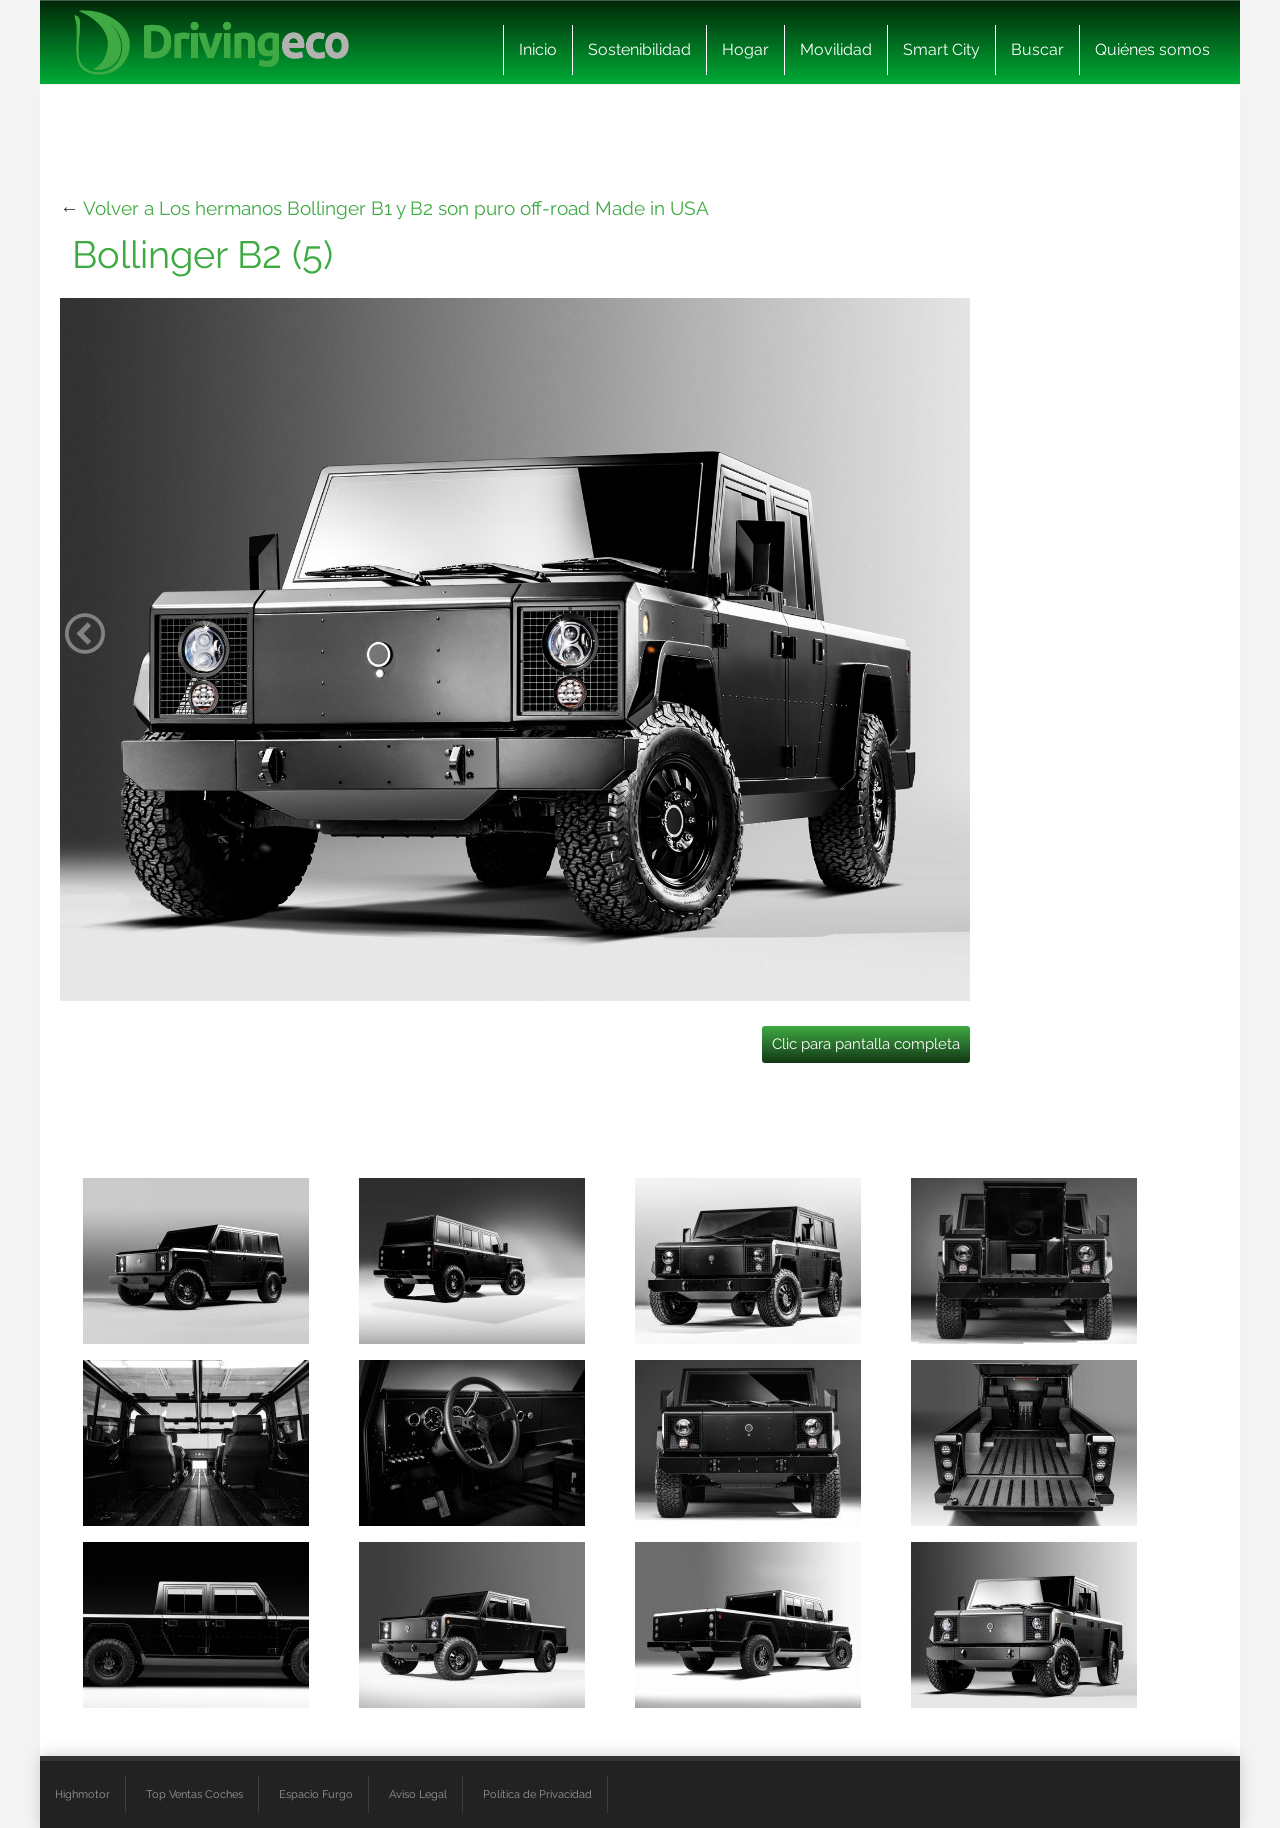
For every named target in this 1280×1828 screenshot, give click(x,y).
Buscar (1037, 49)
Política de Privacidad (537, 1794)
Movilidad (836, 49)
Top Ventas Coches (194, 1794)
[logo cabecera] (211, 42)
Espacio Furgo (316, 1794)
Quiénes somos (1152, 49)
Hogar (745, 49)
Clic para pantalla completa (866, 1044)
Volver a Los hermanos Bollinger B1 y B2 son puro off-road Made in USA (396, 208)
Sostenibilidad (639, 49)
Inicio (538, 49)
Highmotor (82, 1794)
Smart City (941, 49)
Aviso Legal (418, 1794)
